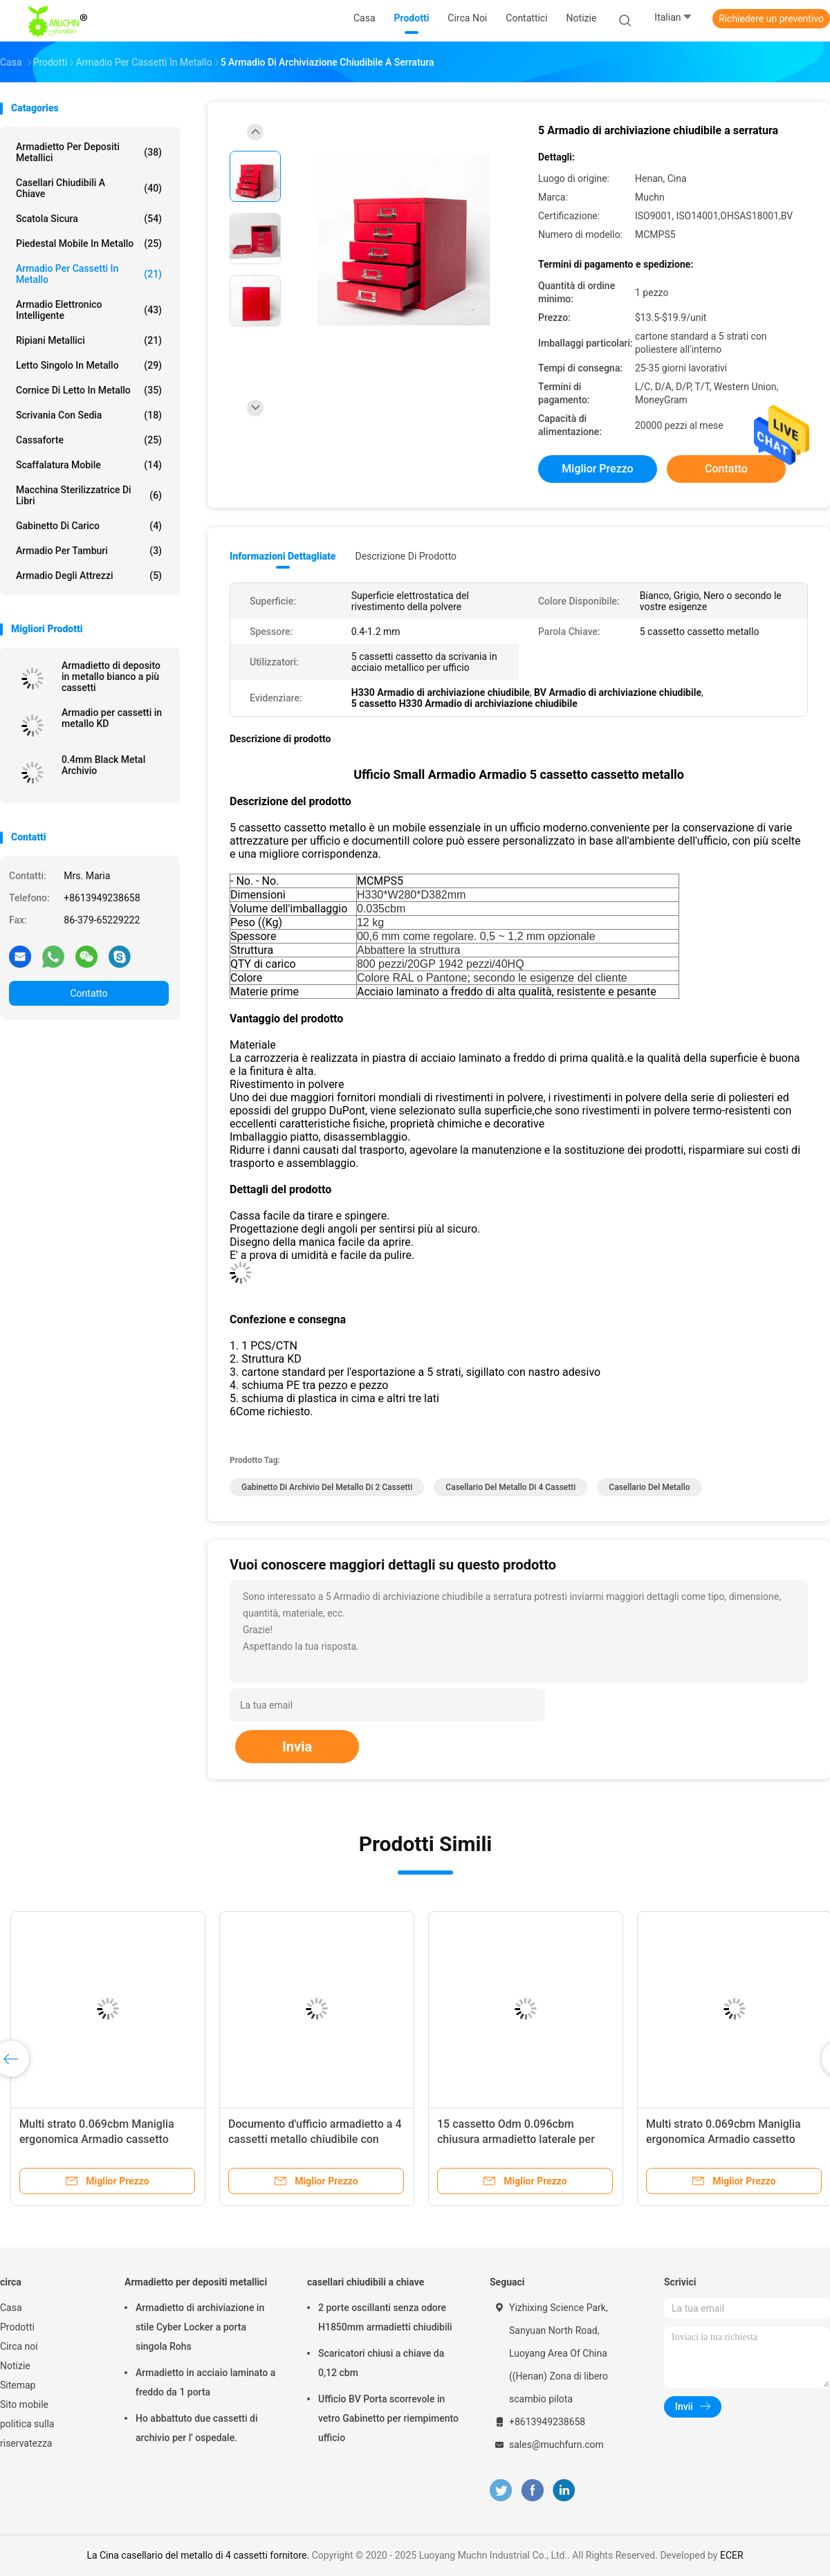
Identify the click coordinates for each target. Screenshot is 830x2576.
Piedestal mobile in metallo (89, 243)
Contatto (88, 993)
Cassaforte (89, 440)
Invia (297, 1746)
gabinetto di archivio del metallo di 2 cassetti (326, 1487)
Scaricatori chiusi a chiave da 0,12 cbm (381, 2363)
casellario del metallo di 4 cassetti (510, 1487)
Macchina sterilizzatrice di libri (89, 495)
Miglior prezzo (597, 468)
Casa (11, 2307)
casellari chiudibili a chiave (89, 188)
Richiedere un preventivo (771, 18)
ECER (732, 2555)
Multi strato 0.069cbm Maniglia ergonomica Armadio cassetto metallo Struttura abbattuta (96, 2139)
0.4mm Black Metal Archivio (103, 765)
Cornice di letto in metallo (89, 390)
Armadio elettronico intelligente (89, 310)
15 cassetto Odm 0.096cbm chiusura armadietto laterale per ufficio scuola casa (516, 2139)
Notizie (15, 2365)
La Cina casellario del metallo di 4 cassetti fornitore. (198, 2555)
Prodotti (17, 2327)
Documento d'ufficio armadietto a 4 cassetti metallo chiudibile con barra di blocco (315, 2139)
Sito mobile (24, 2404)
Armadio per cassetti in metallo (89, 274)
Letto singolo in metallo (89, 365)
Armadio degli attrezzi (89, 575)
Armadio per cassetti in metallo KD (112, 718)
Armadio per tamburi (89, 551)
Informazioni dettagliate (282, 556)
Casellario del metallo (649, 1487)
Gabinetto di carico (89, 526)
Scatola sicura (89, 219)
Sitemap (17, 2385)
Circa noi (19, 2346)
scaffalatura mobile (89, 465)
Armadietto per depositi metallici (89, 152)
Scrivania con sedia (89, 415)
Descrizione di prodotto (405, 556)
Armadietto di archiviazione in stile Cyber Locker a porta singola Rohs (200, 2327)
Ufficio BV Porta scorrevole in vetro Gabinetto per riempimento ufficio (388, 2418)
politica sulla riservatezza (27, 2433)
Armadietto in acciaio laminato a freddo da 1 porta (205, 2382)
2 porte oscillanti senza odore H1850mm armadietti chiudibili (385, 2317)
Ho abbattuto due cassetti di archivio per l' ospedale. (196, 2428)
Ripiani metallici (89, 340)
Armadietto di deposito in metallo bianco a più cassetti (111, 676)
